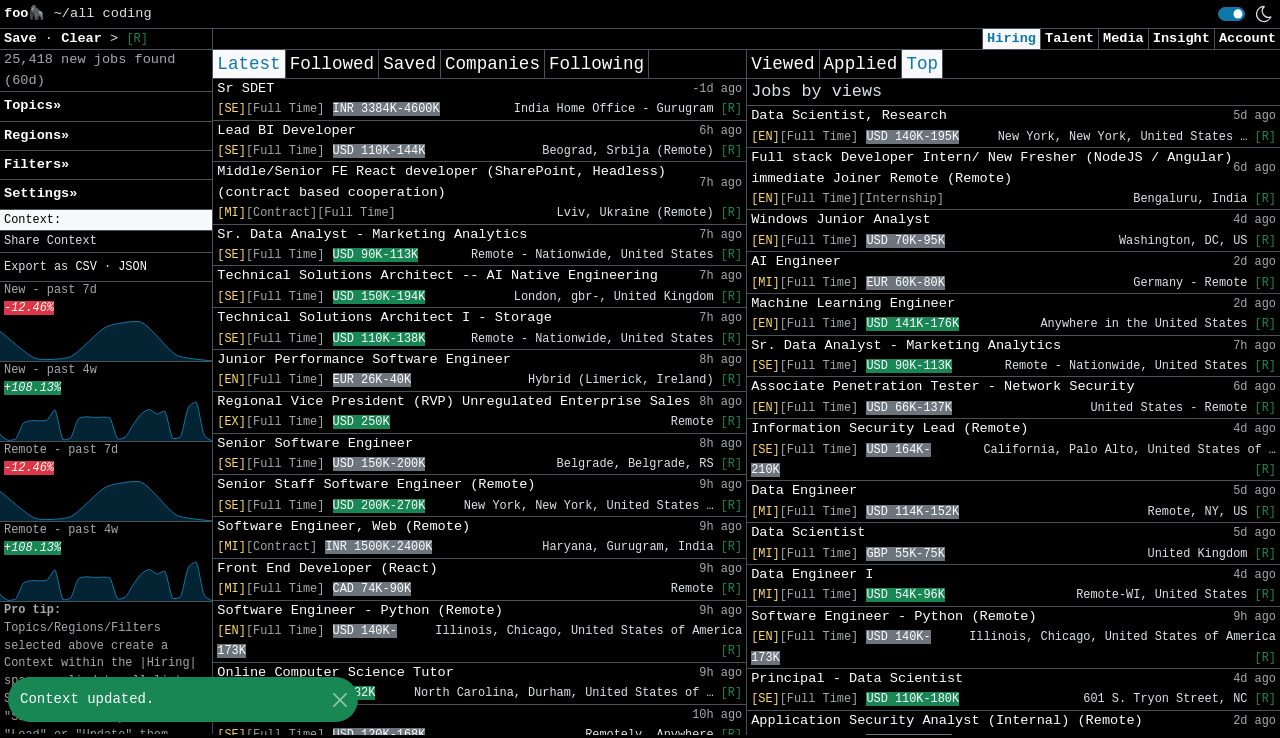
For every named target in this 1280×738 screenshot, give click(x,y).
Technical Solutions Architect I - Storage (384, 317)
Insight (1181, 38)
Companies (492, 64)
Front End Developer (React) (327, 568)
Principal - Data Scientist (857, 678)
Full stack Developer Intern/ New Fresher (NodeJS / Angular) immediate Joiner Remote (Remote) (991, 167)
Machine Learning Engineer (853, 303)
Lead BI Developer (286, 130)
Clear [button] (85, 38)
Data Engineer (804, 490)
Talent (1069, 38)
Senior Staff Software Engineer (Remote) (376, 484)
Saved (409, 64)
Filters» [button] (36, 164)
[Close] (339, 699)
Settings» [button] (40, 193)
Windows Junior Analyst (840, 219)
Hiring (1011, 38)
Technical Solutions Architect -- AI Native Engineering (437, 275)
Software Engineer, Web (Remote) (343, 526)
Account (1247, 38)
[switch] (1231, 14)
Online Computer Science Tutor (335, 672)
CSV (85, 267)
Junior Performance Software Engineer (364, 359)
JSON (132, 267)
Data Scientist (808, 532)
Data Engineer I (812, 574)
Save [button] (24, 38)
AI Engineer (796, 261)
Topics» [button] (32, 105)
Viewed (782, 64)
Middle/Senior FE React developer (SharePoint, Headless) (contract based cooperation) (441, 181)
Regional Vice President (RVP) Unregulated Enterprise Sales (453, 401)
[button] (106, 220)
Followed (332, 64)
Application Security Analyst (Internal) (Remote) (947, 720)
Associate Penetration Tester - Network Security (942, 386)
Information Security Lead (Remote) (889, 428)
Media (1123, 38)
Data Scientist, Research (849, 115)
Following (596, 64)
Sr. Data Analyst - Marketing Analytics (372, 234)
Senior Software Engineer (315, 443)
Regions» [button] (36, 135)
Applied (861, 64)
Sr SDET (245, 88)
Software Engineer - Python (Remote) (360, 610)
